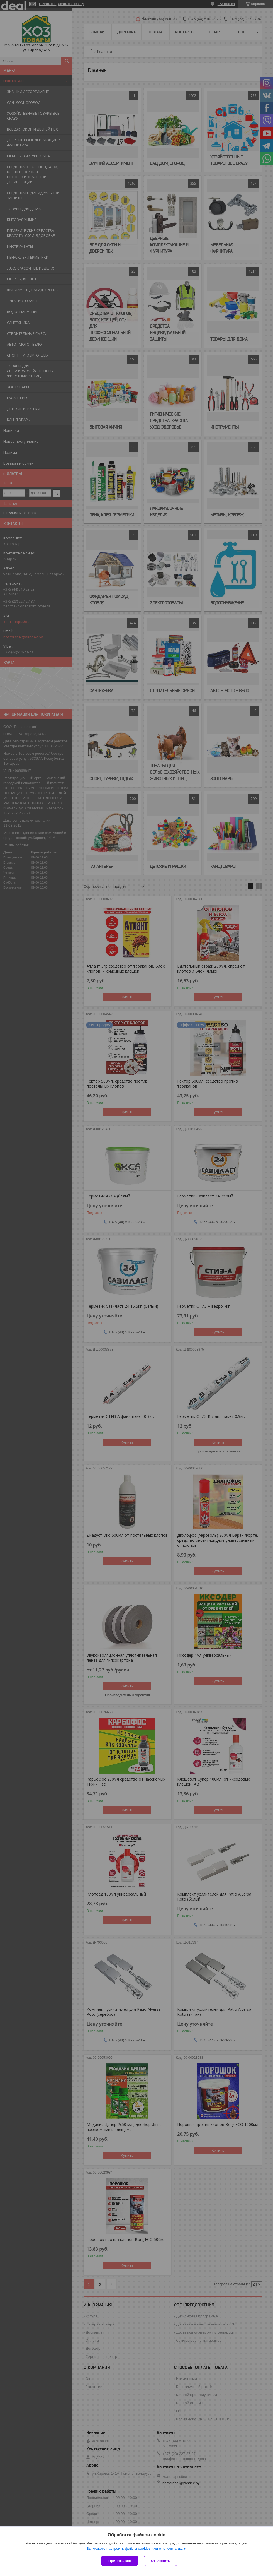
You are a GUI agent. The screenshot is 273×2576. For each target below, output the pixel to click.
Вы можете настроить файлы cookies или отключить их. (134, 2548)
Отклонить (160, 2561)
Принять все (119, 2561)
